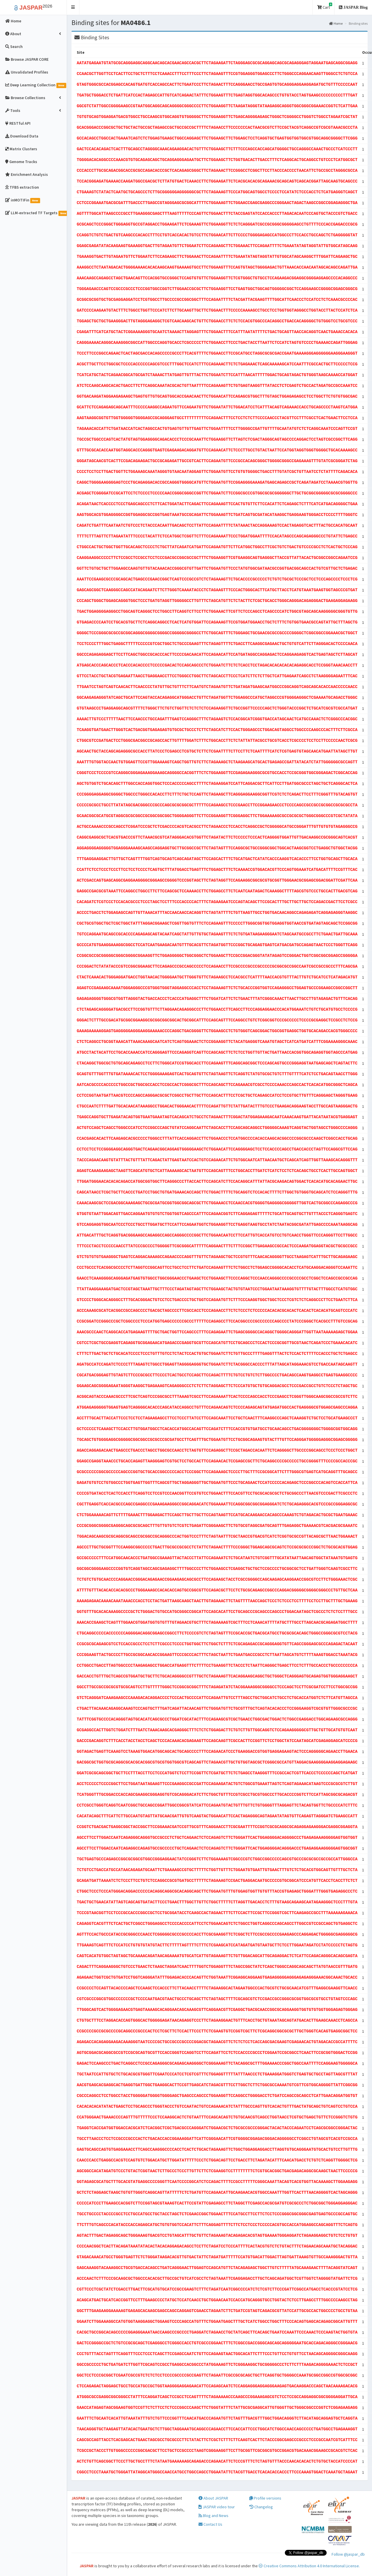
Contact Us (210, 2524)
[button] (73, 7)
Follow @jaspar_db (348, 2554)
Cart (324, 6)
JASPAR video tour (216, 2506)
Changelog (261, 2506)
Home (336, 23)
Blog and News (213, 2515)
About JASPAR (213, 2498)
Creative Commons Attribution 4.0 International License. (309, 2565)
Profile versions (265, 2498)
